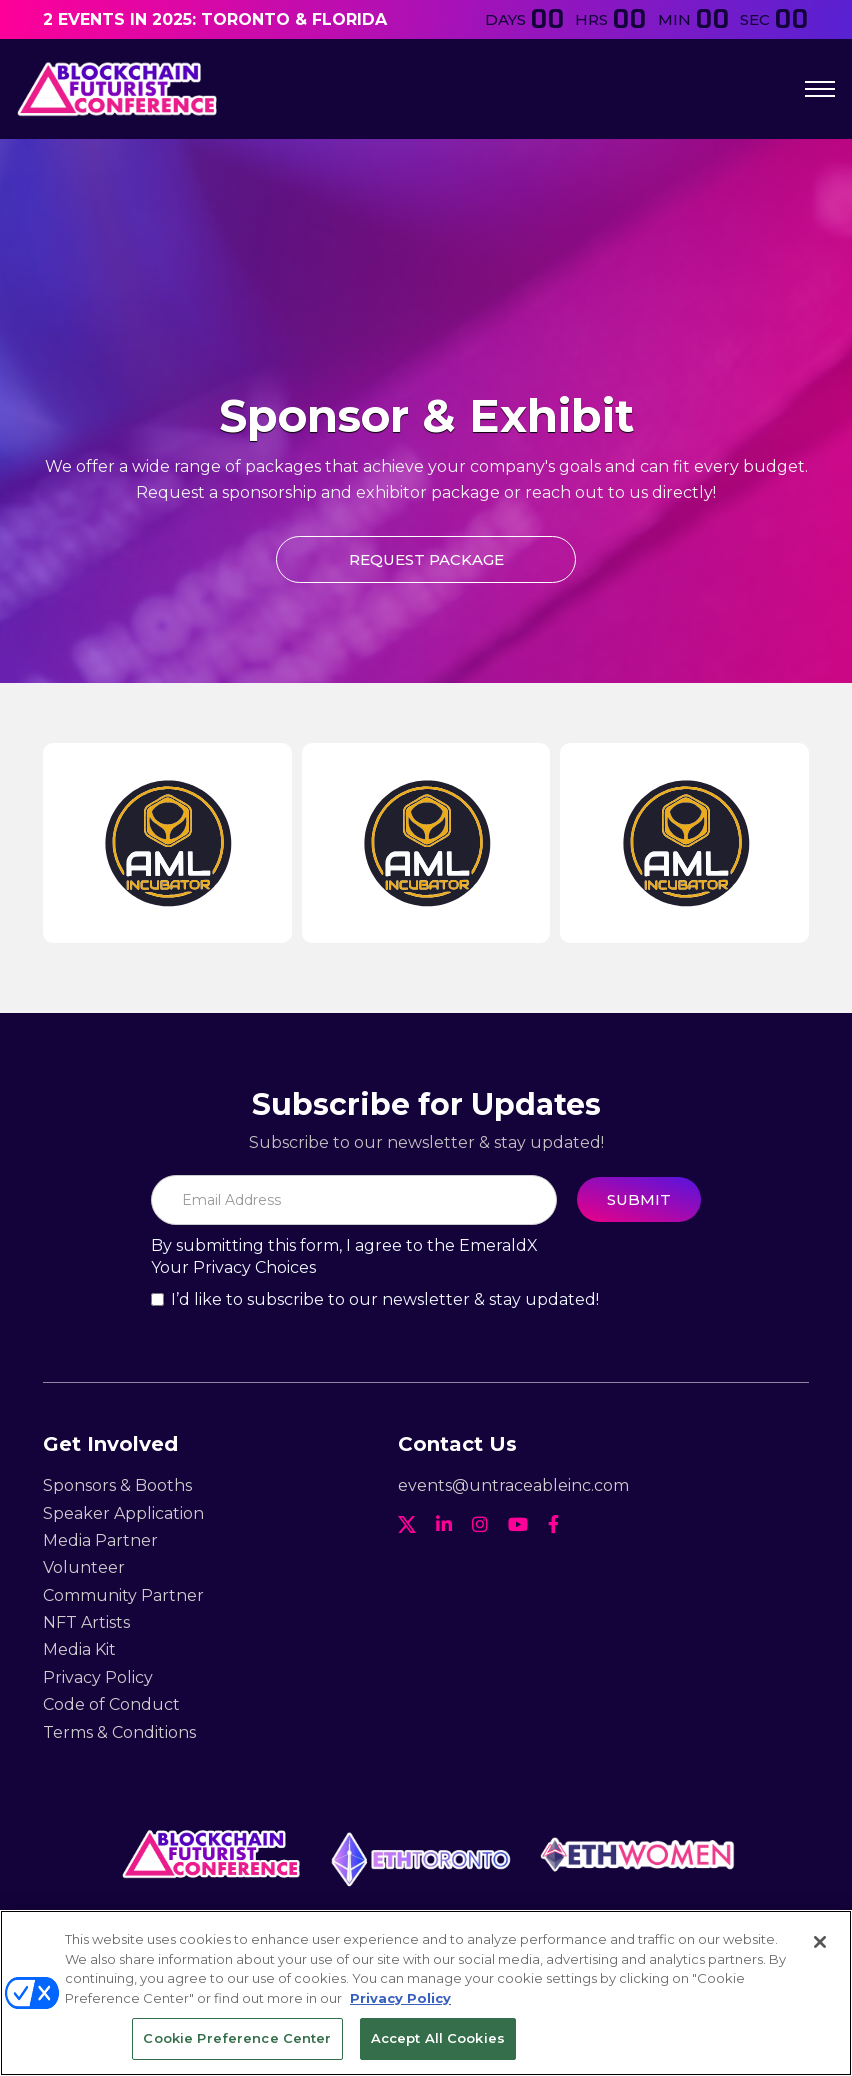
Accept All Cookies (438, 2038)
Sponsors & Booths (117, 1485)
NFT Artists (86, 1622)
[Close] (820, 1942)
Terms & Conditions (119, 1732)
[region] (426, 1993)
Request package (426, 559)
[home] (117, 89)
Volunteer (84, 1567)
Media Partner (100, 1540)
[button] (820, 89)
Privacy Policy (98, 1677)
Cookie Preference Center (237, 2038)
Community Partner (123, 1595)
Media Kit (79, 1649)
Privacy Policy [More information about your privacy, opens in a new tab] (400, 1998)
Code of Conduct (111, 1704)
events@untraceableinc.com (513, 1485)
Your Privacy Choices (233, 1267)
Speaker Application (123, 1513)
